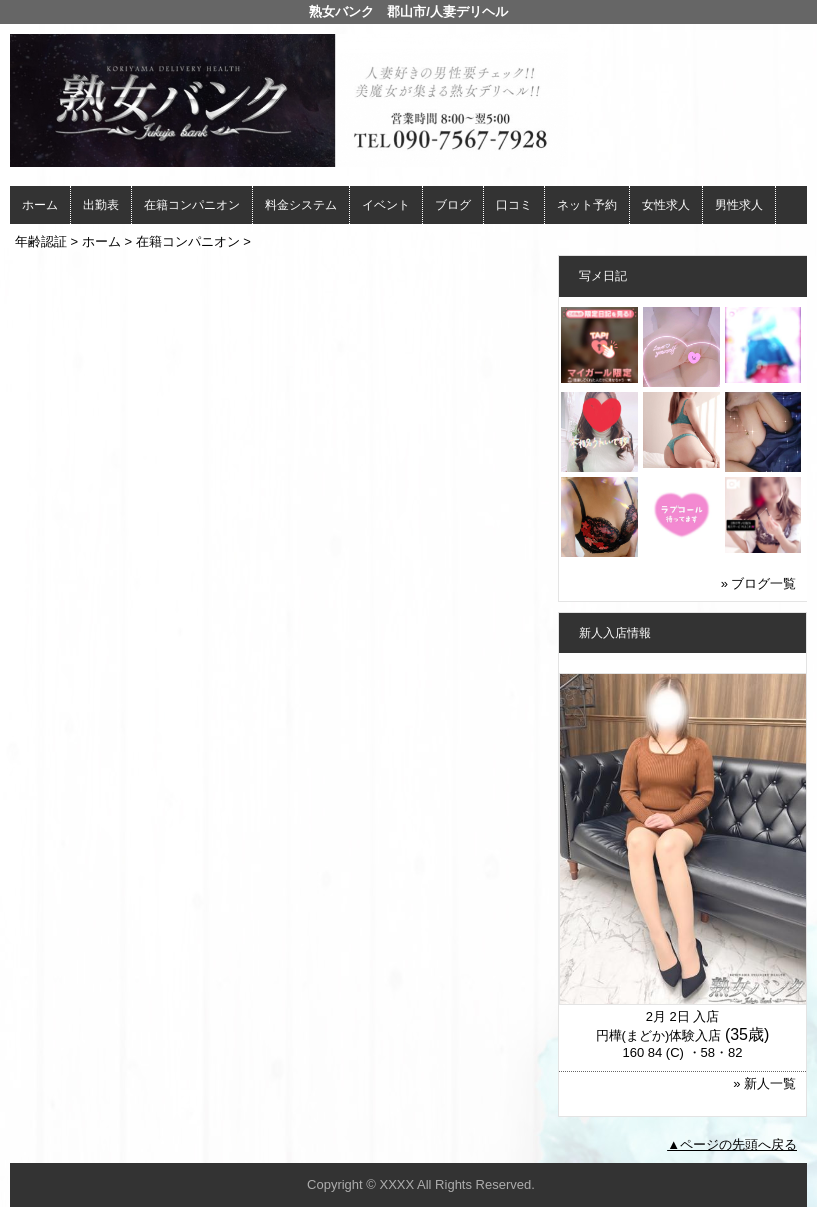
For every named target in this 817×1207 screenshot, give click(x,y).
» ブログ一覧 (759, 583)
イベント (386, 205)
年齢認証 (41, 241)
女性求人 (666, 205)
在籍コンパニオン (192, 205)
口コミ (514, 205)
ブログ (453, 205)
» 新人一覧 (764, 1083)
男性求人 (739, 205)
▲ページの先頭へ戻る (732, 1144)
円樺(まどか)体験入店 (659, 1035)
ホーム (40, 205)
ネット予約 (587, 205)
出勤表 (101, 205)
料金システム (301, 205)
